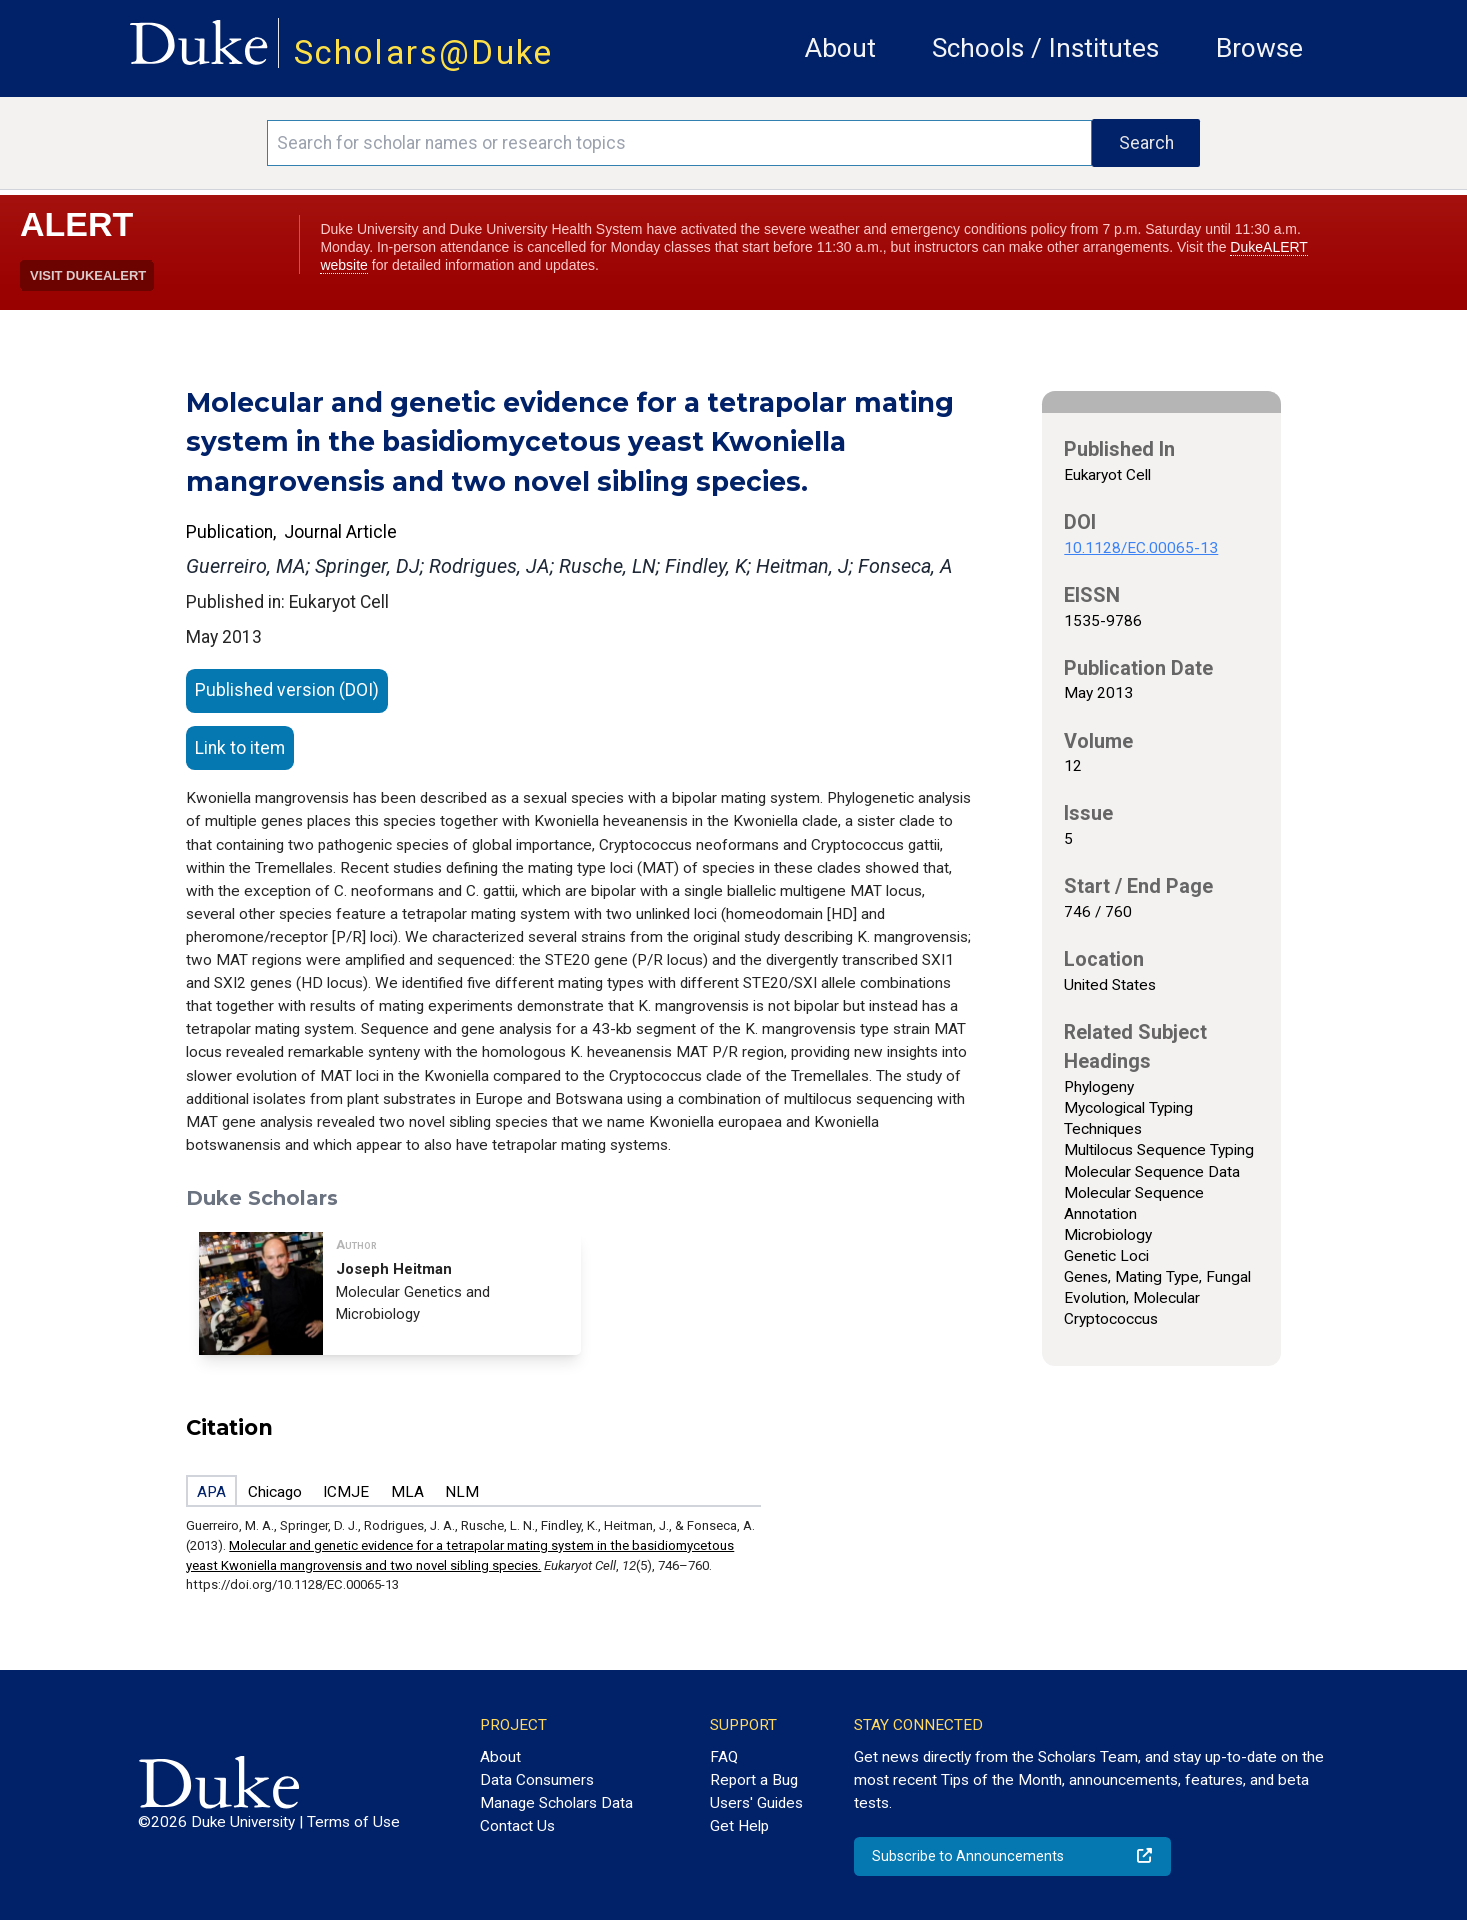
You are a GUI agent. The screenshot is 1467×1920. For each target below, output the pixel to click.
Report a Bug (754, 1780)
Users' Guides (756, 1803)
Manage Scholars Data (556, 1803)
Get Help (739, 1826)
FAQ (724, 1757)
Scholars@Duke (424, 52)
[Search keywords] (679, 143)
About (840, 48)
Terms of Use (353, 1822)
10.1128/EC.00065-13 (1141, 548)
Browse (1259, 48)
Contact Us (517, 1826)
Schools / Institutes (1045, 48)
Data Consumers (537, 1780)
